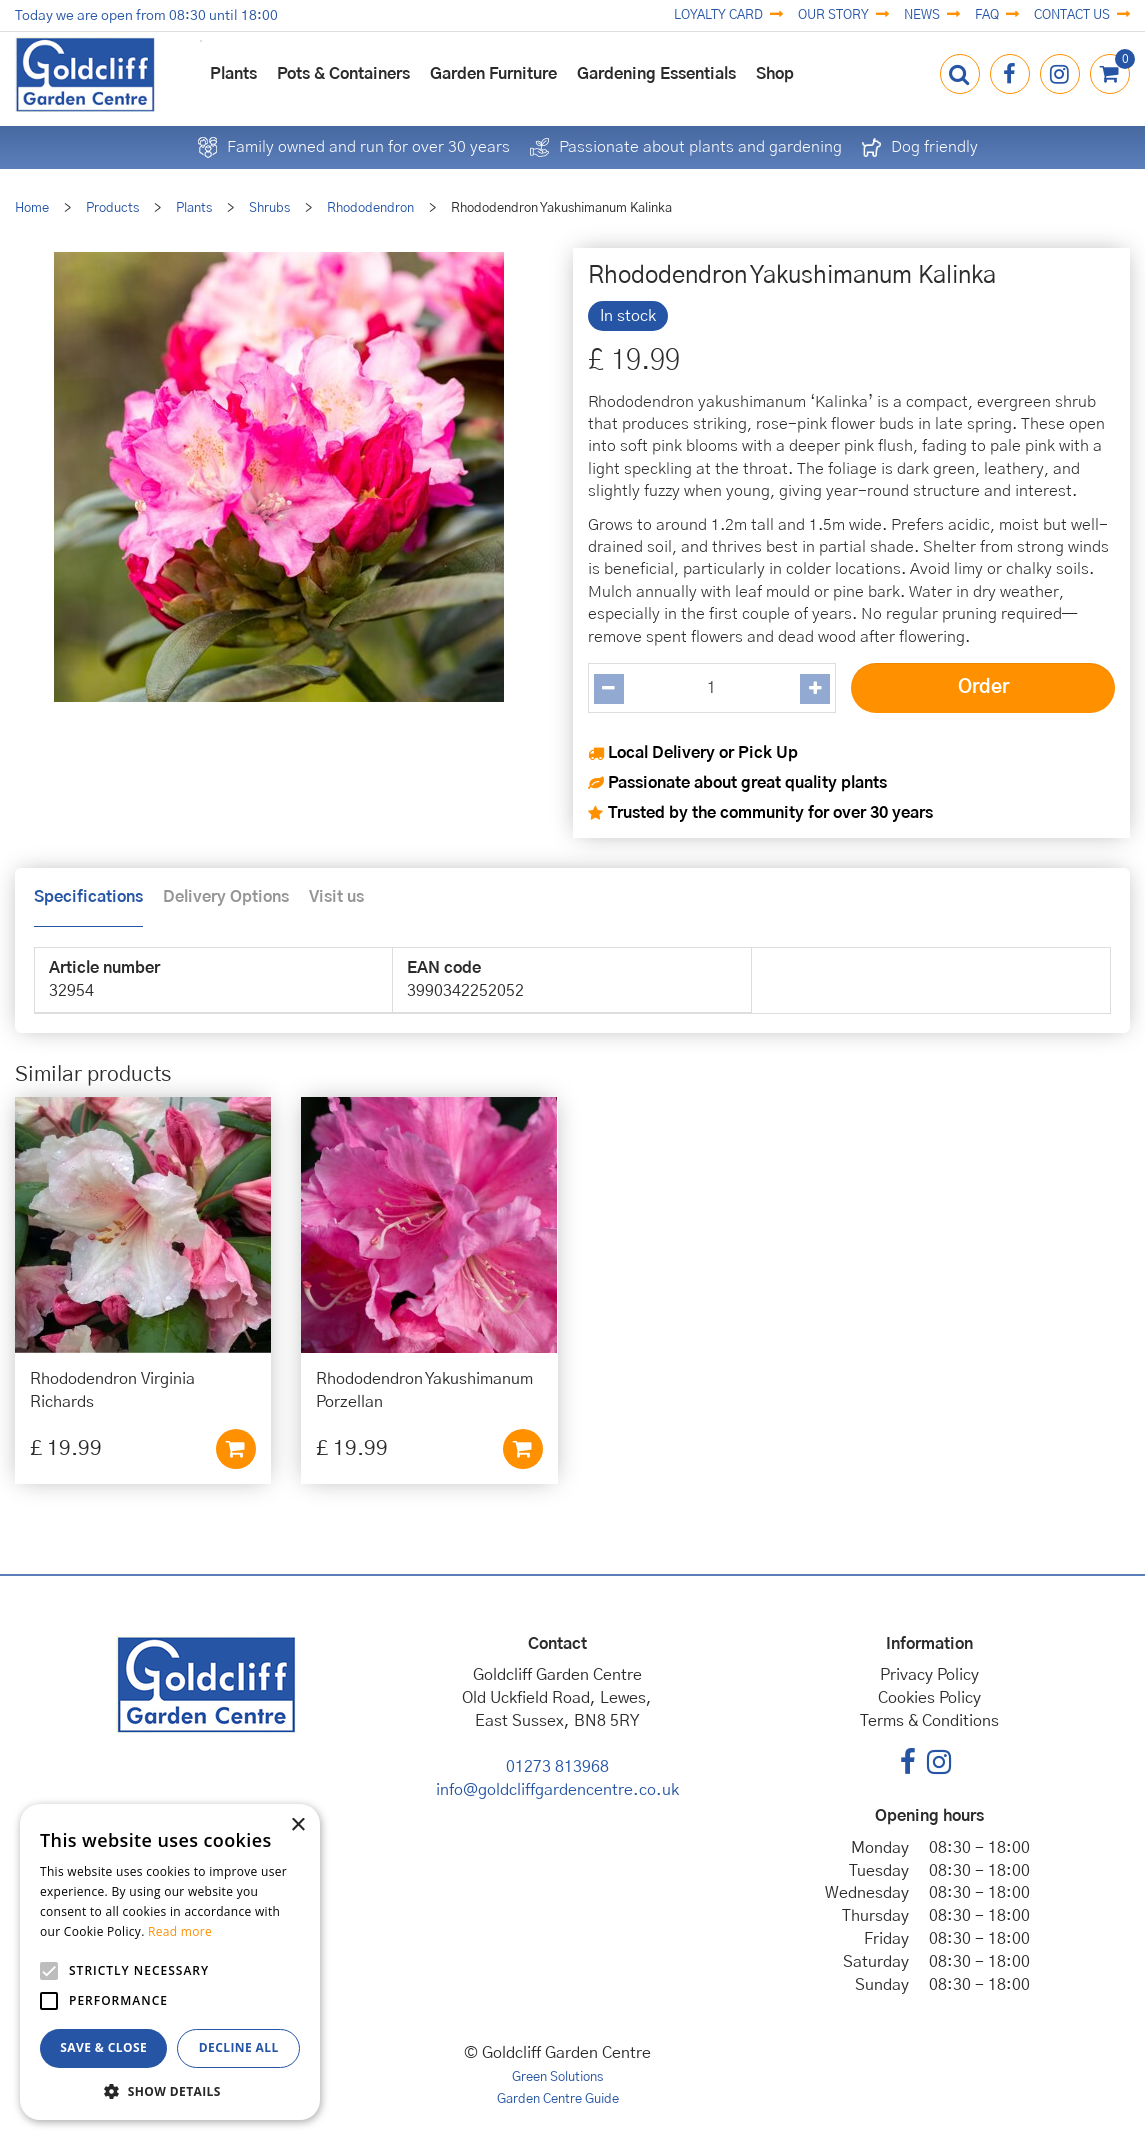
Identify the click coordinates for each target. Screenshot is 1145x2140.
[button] (170, 2090)
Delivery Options (226, 897)
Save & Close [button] (103, 2047)
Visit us (336, 897)
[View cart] (1110, 74)
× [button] (297, 1825)
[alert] (170, 1962)
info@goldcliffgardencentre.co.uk (557, 1790)
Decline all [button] (239, 2047)
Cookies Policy (929, 1698)
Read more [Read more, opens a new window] (180, 1931)
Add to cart (236, 1449)
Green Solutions (557, 2077)
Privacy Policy (929, 1675)
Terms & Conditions (929, 1721)
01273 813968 (557, 1767)
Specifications (88, 897)
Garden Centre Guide (558, 2099)
